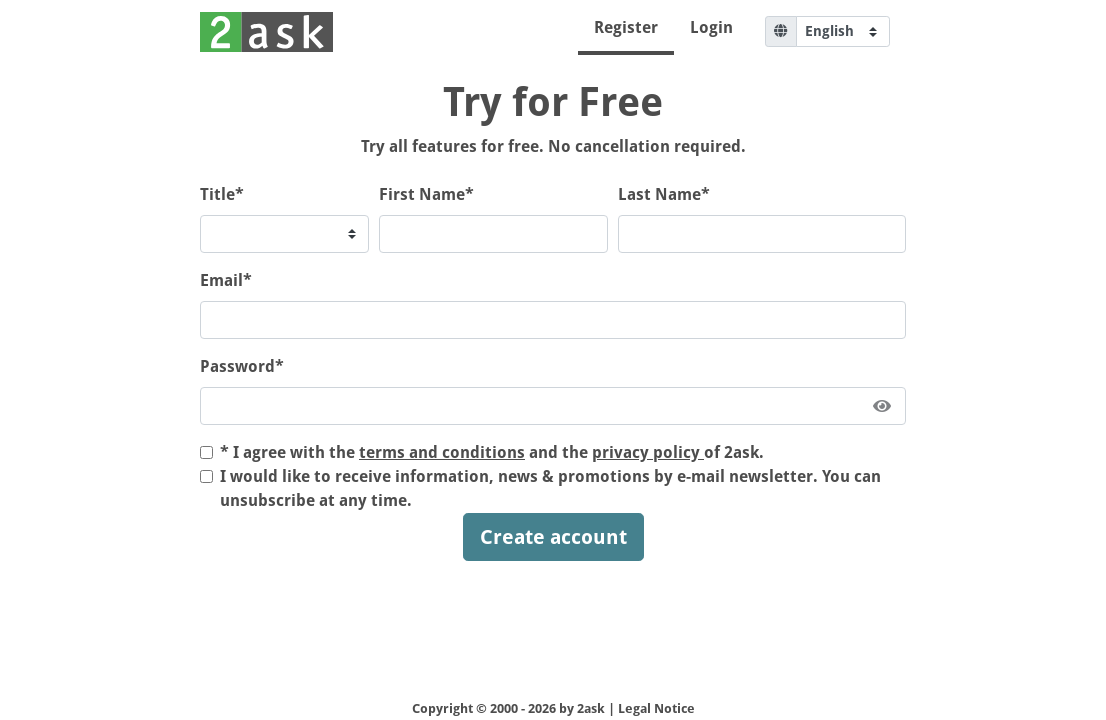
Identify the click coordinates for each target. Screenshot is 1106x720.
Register (626, 27)
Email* (226, 280)
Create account (553, 537)
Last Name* (664, 194)
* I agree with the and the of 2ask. (492, 452)
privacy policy (648, 452)
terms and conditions (442, 452)
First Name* (426, 194)
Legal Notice (656, 708)
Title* (222, 194)
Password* (242, 366)
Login (711, 27)
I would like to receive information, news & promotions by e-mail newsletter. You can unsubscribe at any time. (550, 488)
